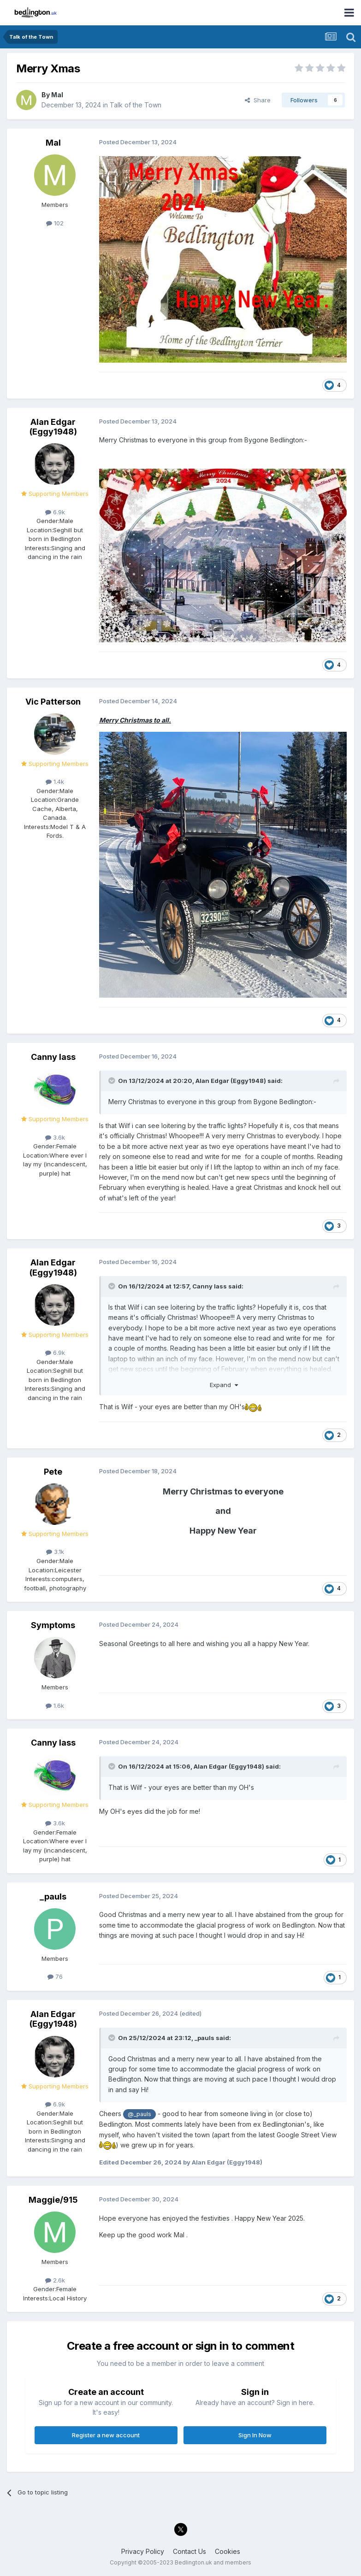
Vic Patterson (53, 701)
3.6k (55, 1137)
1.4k (55, 781)
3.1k (55, 1551)
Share (258, 100)
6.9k (55, 512)
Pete (53, 1471)
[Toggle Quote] (112, 1080)
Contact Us (189, 2551)
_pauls (53, 1896)
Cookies (227, 2551)
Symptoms (53, 1625)
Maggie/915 (53, 2200)
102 (55, 223)
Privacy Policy (142, 2551)
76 (55, 1976)
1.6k (55, 1705)
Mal (57, 95)
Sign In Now (255, 2435)
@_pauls (139, 2114)
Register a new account (106, 2435)
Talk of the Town (135, 105)
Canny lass (53, 1057)
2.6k (55, 2280)
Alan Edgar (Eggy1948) (53, 427)
